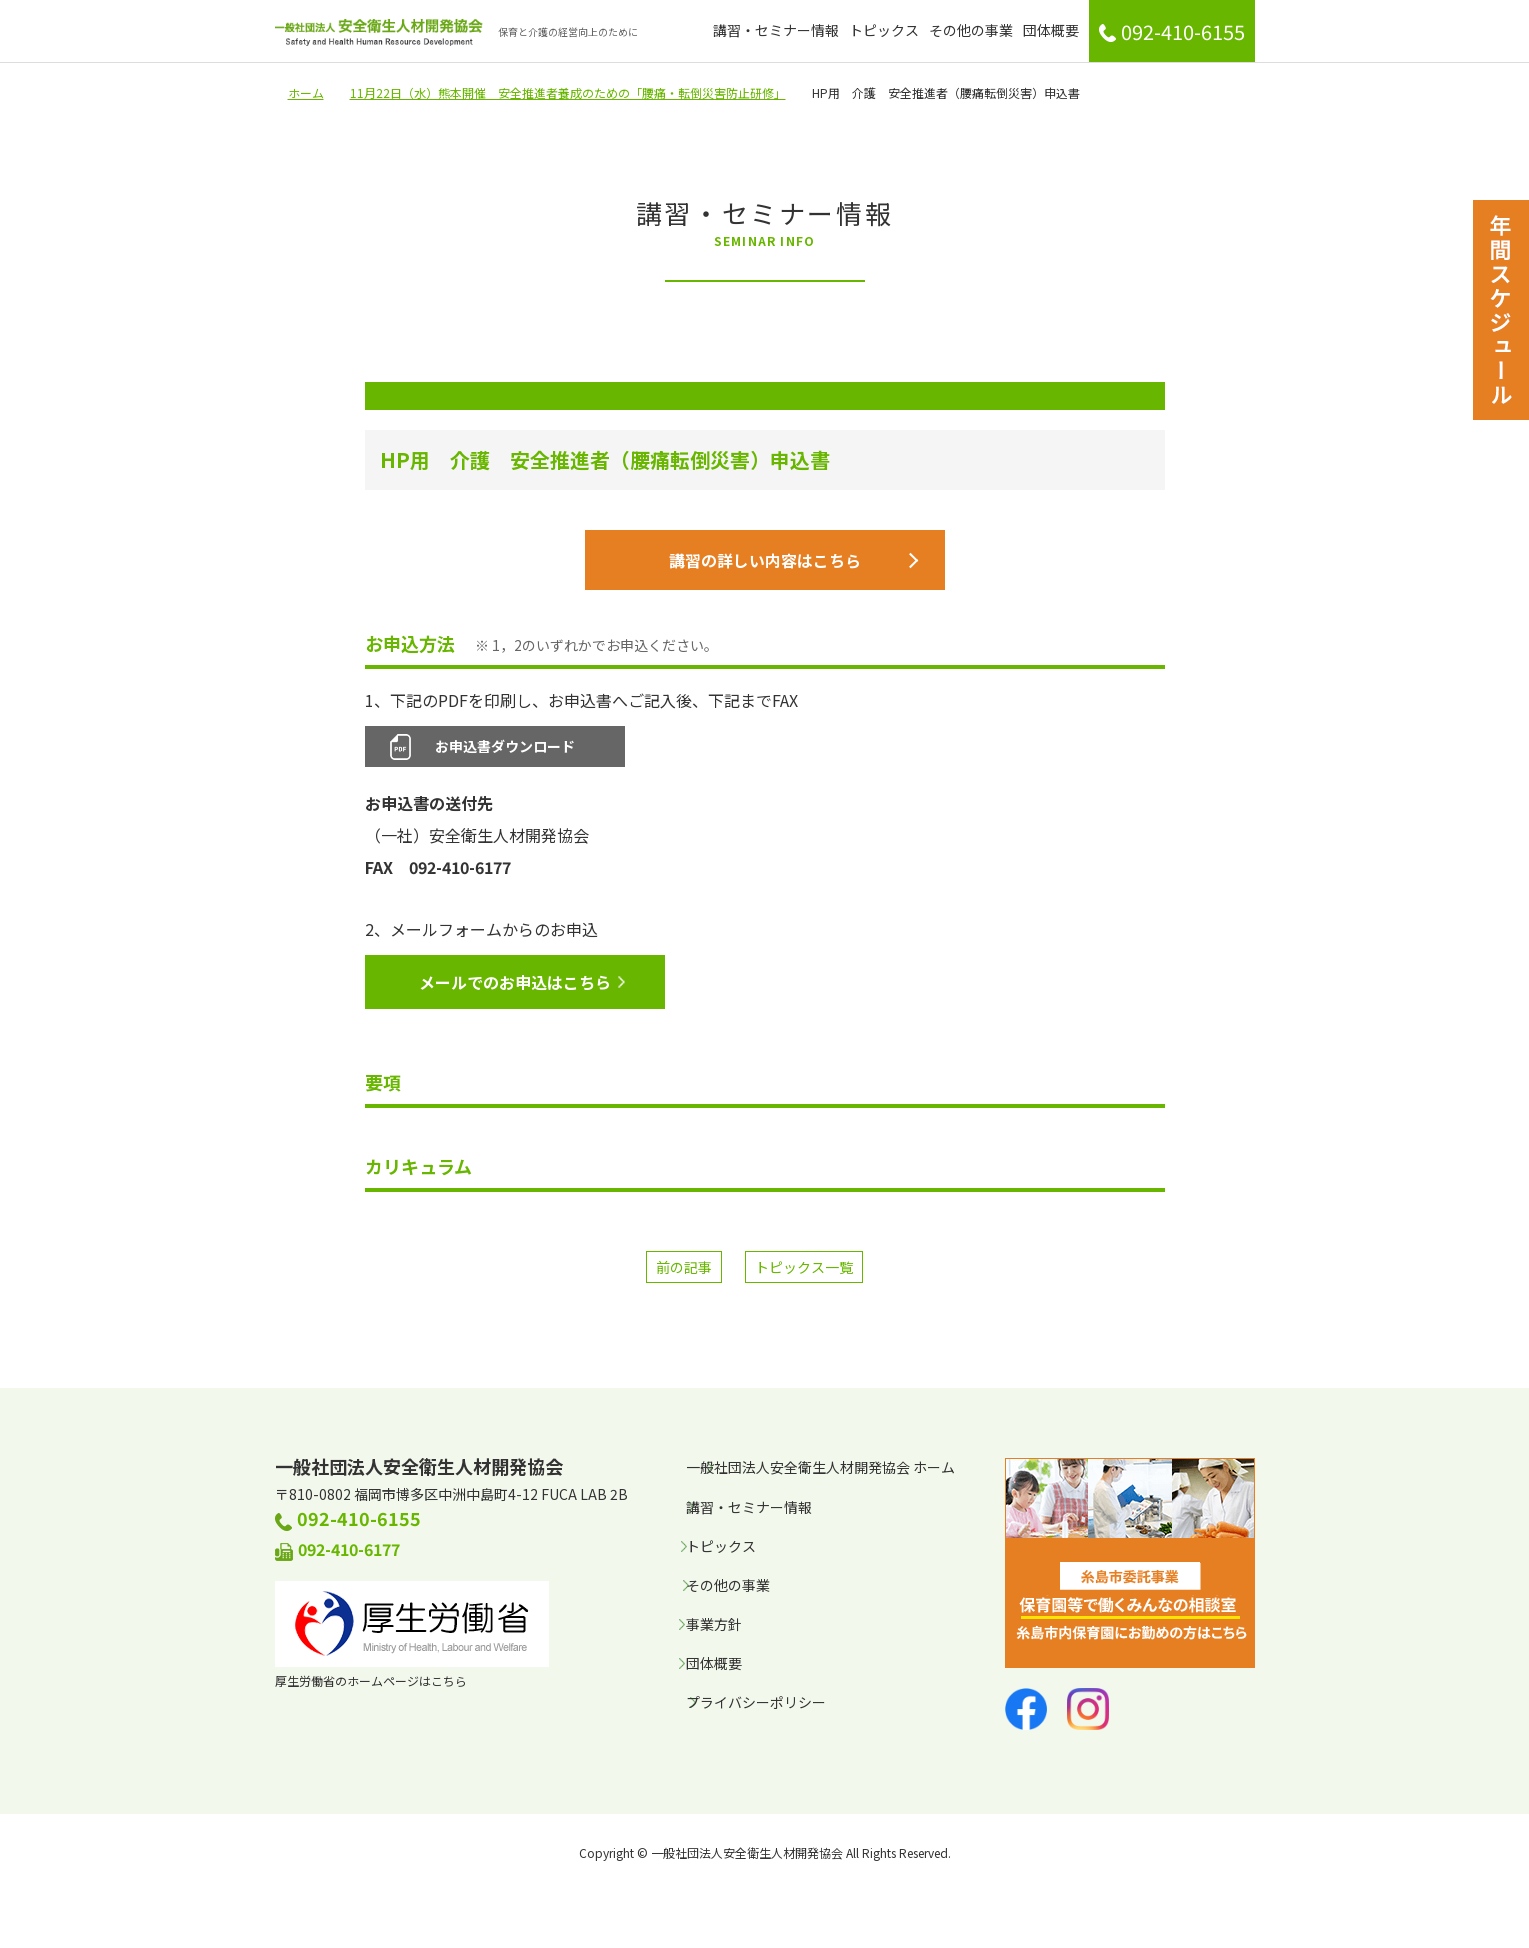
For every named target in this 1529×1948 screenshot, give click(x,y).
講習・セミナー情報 (776, 30)
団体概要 (1051, 30)
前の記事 (684, 1270)
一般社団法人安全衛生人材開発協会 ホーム (820, 1470)
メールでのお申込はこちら (522, 985)
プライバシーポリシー (756, 1705)
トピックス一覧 (804, 1270)
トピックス (884, 30)
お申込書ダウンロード (505, 749)
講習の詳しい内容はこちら (793, 562)
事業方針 (714, 1627)
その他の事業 (971, 30)
